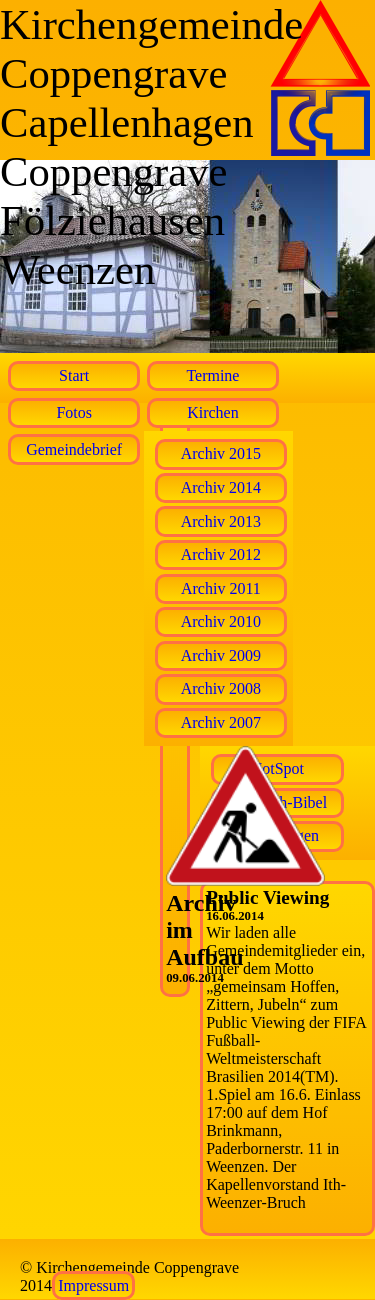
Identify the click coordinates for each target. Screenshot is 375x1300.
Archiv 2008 (221, 688)
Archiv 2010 (221, 621)
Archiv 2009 (221, 655)
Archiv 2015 (221, 453)
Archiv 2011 (221, 588)
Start (74, 375)
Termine (212, 375)
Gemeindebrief (74, 449)
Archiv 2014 (221, 487)
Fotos (74, 412)
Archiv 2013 (221, 521)
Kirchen (213, 412)
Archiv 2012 (221, 554)
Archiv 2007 (221, 722)
